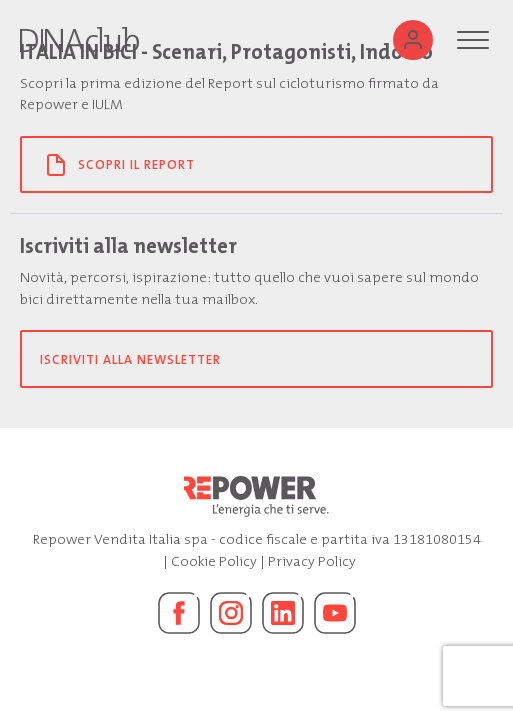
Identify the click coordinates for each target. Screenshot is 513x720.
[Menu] (473, 40)
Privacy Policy (312, 561)
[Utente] (413, 40)
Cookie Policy (214, 561)
